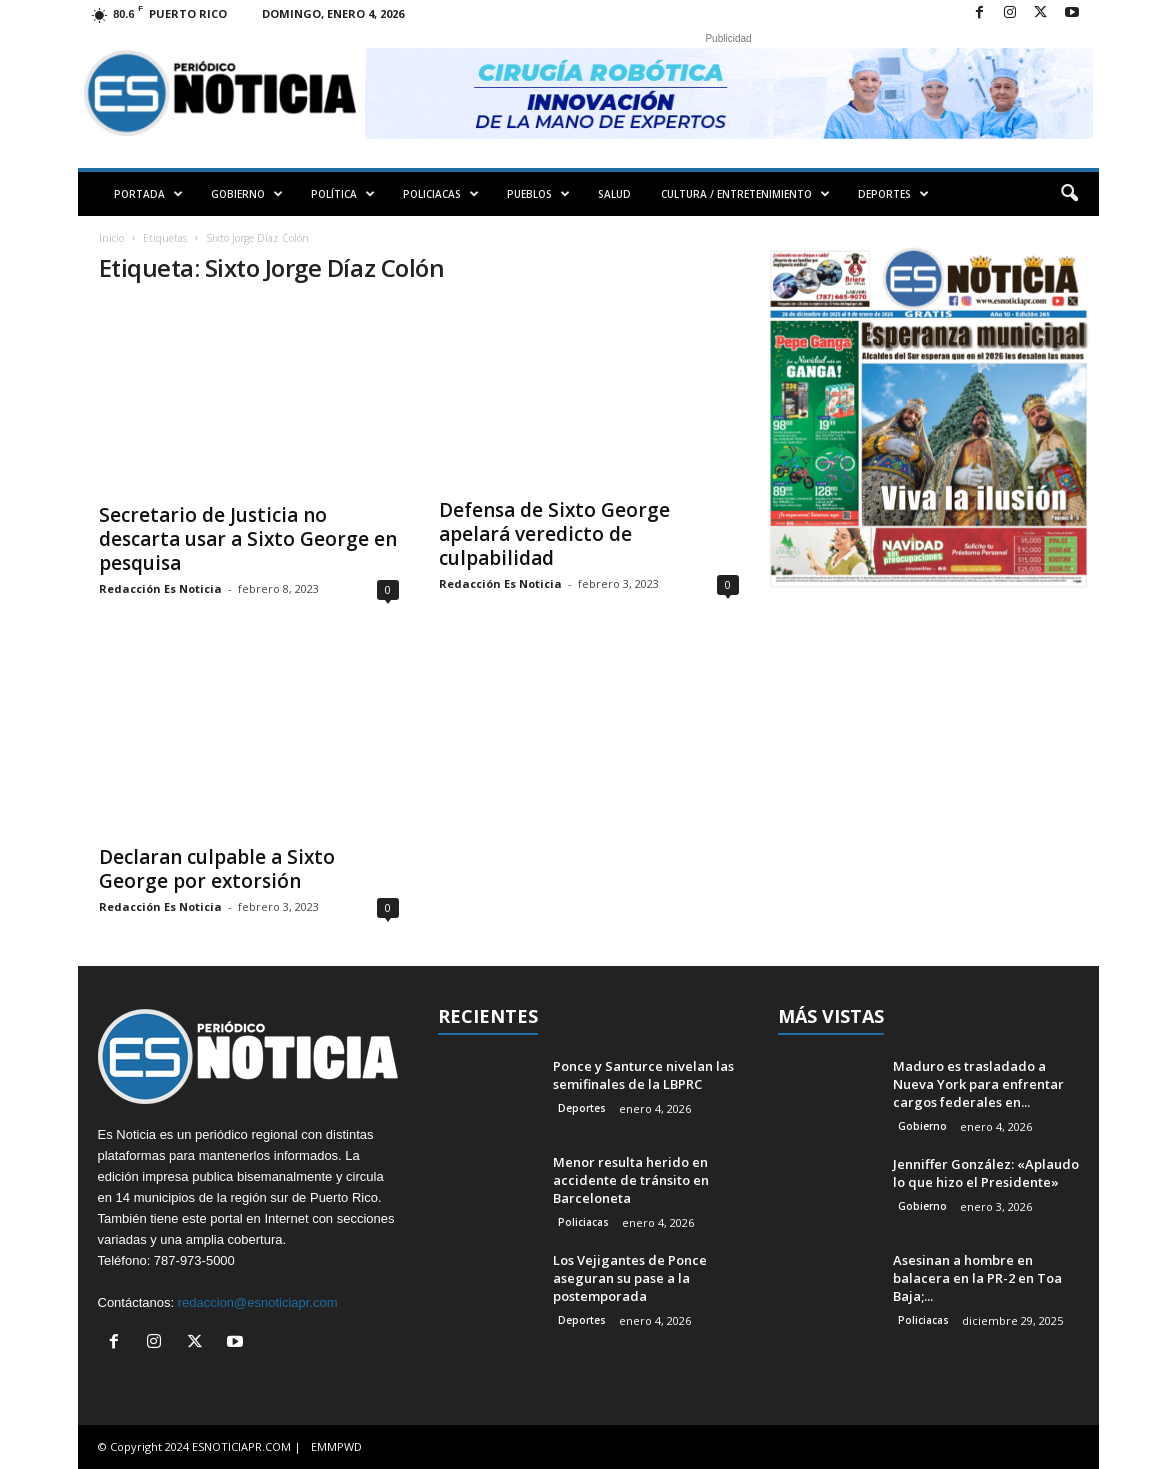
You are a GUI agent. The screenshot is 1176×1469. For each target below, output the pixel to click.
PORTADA (148, 194)
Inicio (111, 238)
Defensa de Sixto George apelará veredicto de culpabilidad (554, 534)
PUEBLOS (538, 194)
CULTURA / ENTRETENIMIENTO (745, 194)
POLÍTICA (343, 194)
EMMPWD (336, 1446)
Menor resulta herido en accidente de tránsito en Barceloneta (631, 1180)
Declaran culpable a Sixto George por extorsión (217, 869)
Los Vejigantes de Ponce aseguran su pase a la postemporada (630, 1278)
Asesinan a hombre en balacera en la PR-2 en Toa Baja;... (977, 1278)
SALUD (614, 194)
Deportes (582, 1108)
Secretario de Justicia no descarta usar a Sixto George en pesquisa (248, 539)
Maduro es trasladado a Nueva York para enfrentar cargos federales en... (978, 1084)
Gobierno (922, 1126)
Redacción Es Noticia (160, 588)
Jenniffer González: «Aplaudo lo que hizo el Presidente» (986, 1173)
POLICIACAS (441, 194)
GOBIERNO (247, 194)
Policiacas (583, 1222)
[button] (1069, 194)
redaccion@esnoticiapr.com (258, 1302)
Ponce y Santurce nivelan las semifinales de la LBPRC (643, 1075)
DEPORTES (893, 194)
